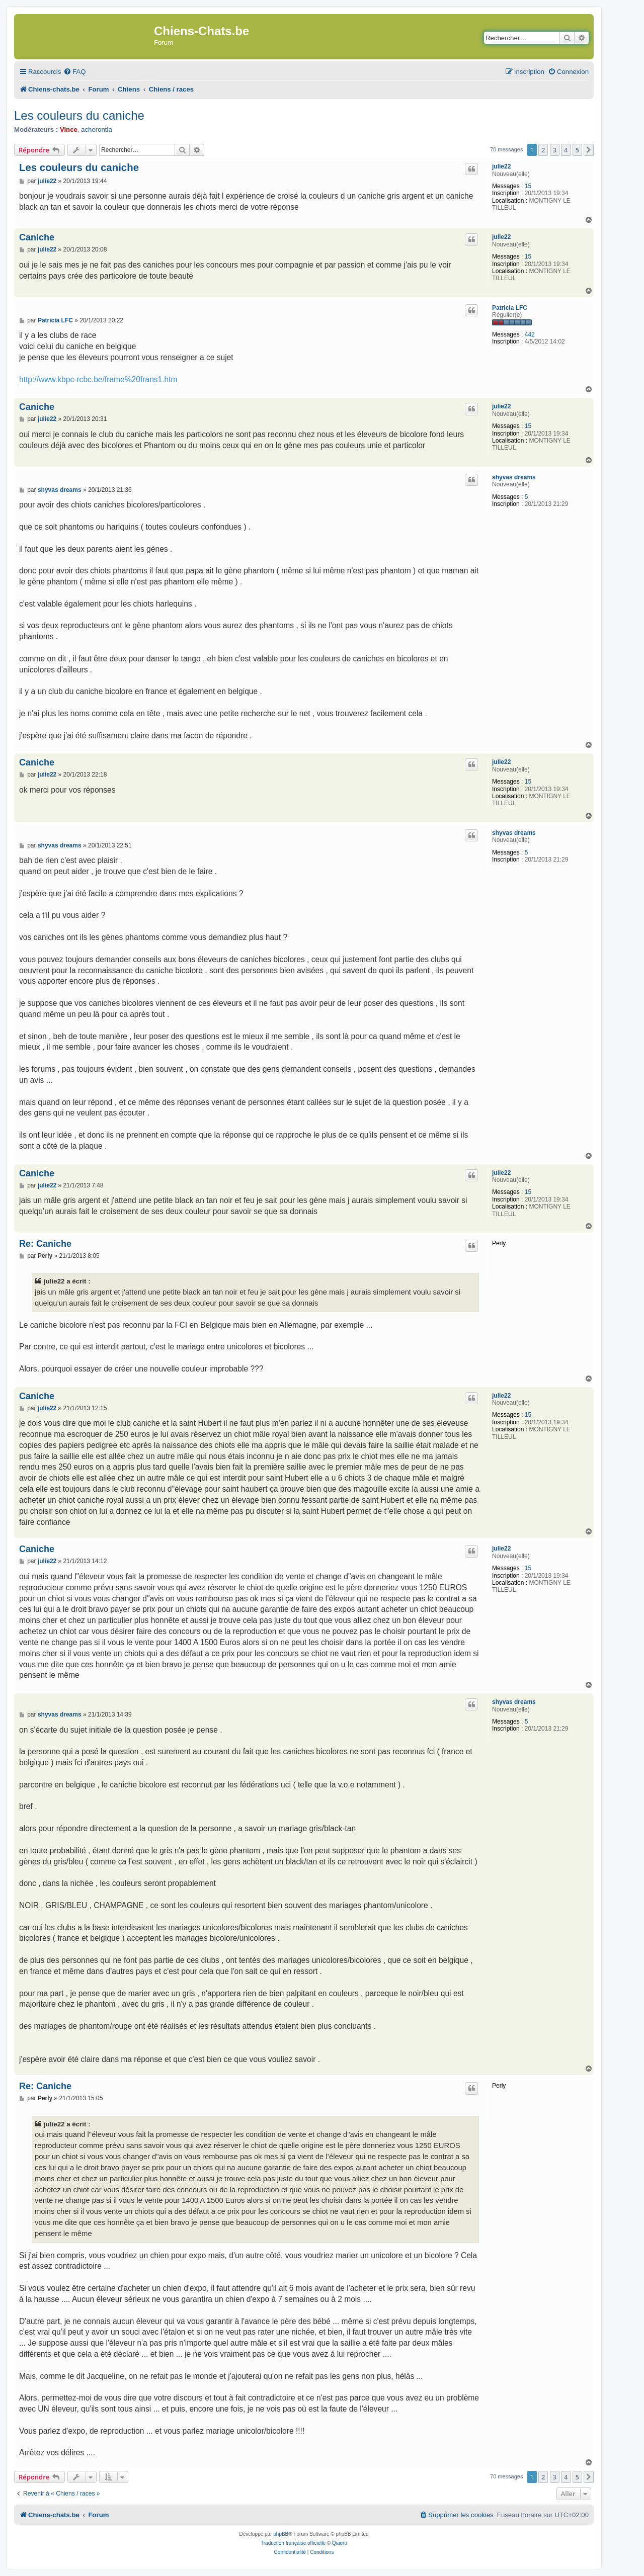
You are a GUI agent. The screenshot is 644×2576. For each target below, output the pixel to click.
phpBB (280, 2534)
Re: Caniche (45, 1244)
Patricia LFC (509, 307)
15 (528, 186)
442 (530, 334)
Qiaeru (339, 2543)
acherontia (96, 129)
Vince (68, 129)
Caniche (36, 237)
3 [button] (554, 149)
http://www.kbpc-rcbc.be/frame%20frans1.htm (98, 379)
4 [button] (566, 149)
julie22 (501, 166)
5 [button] (577, 149)
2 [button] (543, 149)
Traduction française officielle (293, 2543)
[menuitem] (74, 71)
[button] (589, 150)
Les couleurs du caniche (79, 115)
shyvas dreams (514, 477)
